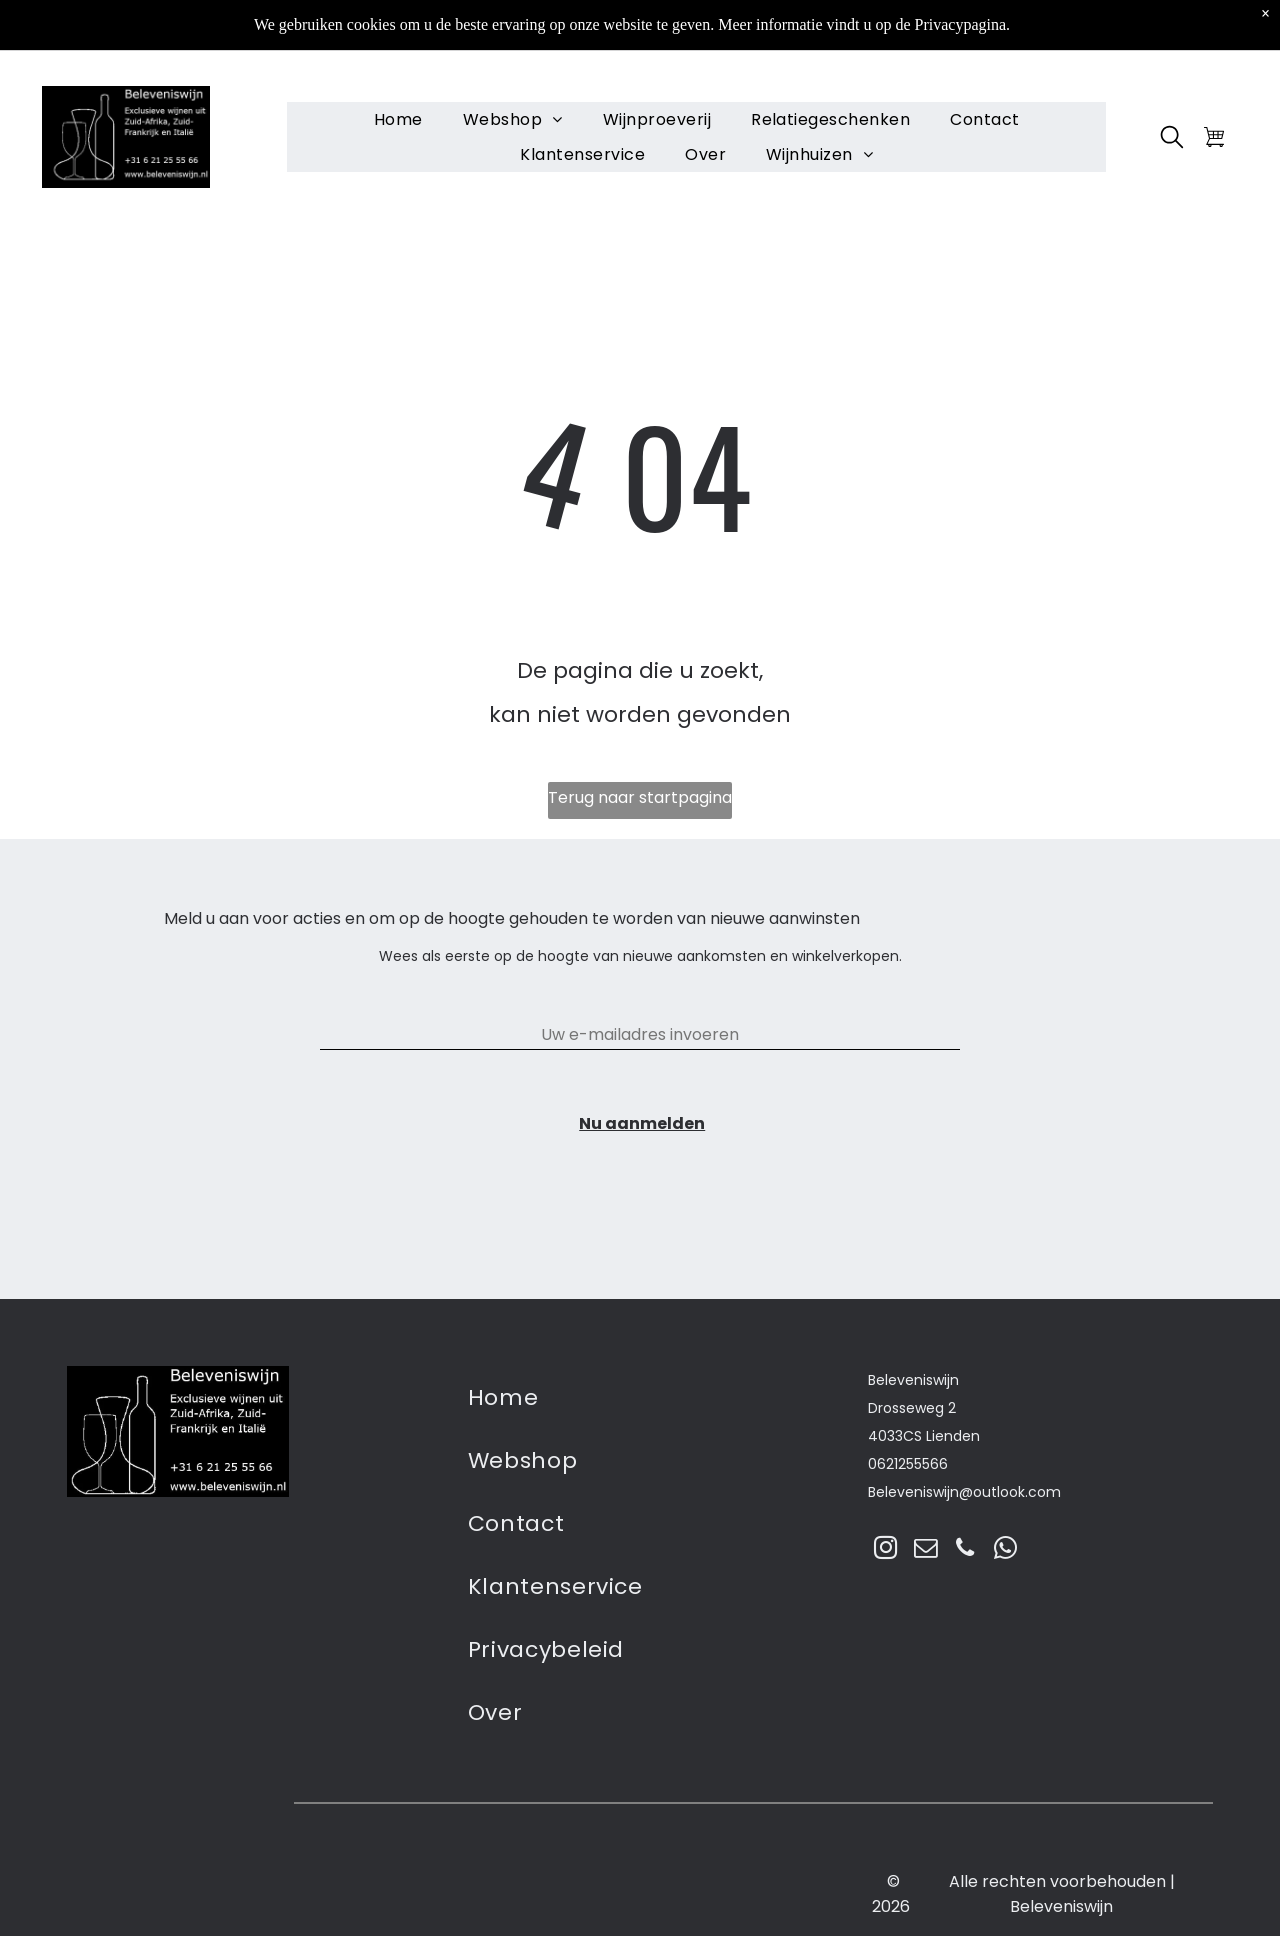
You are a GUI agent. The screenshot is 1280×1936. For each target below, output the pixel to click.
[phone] (965, 1550)
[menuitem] (398, 69)
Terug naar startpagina (640, 797)
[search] (1172, 90)
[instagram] (885, 1550)
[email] (925, 1550)
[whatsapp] (1005, 1550)
